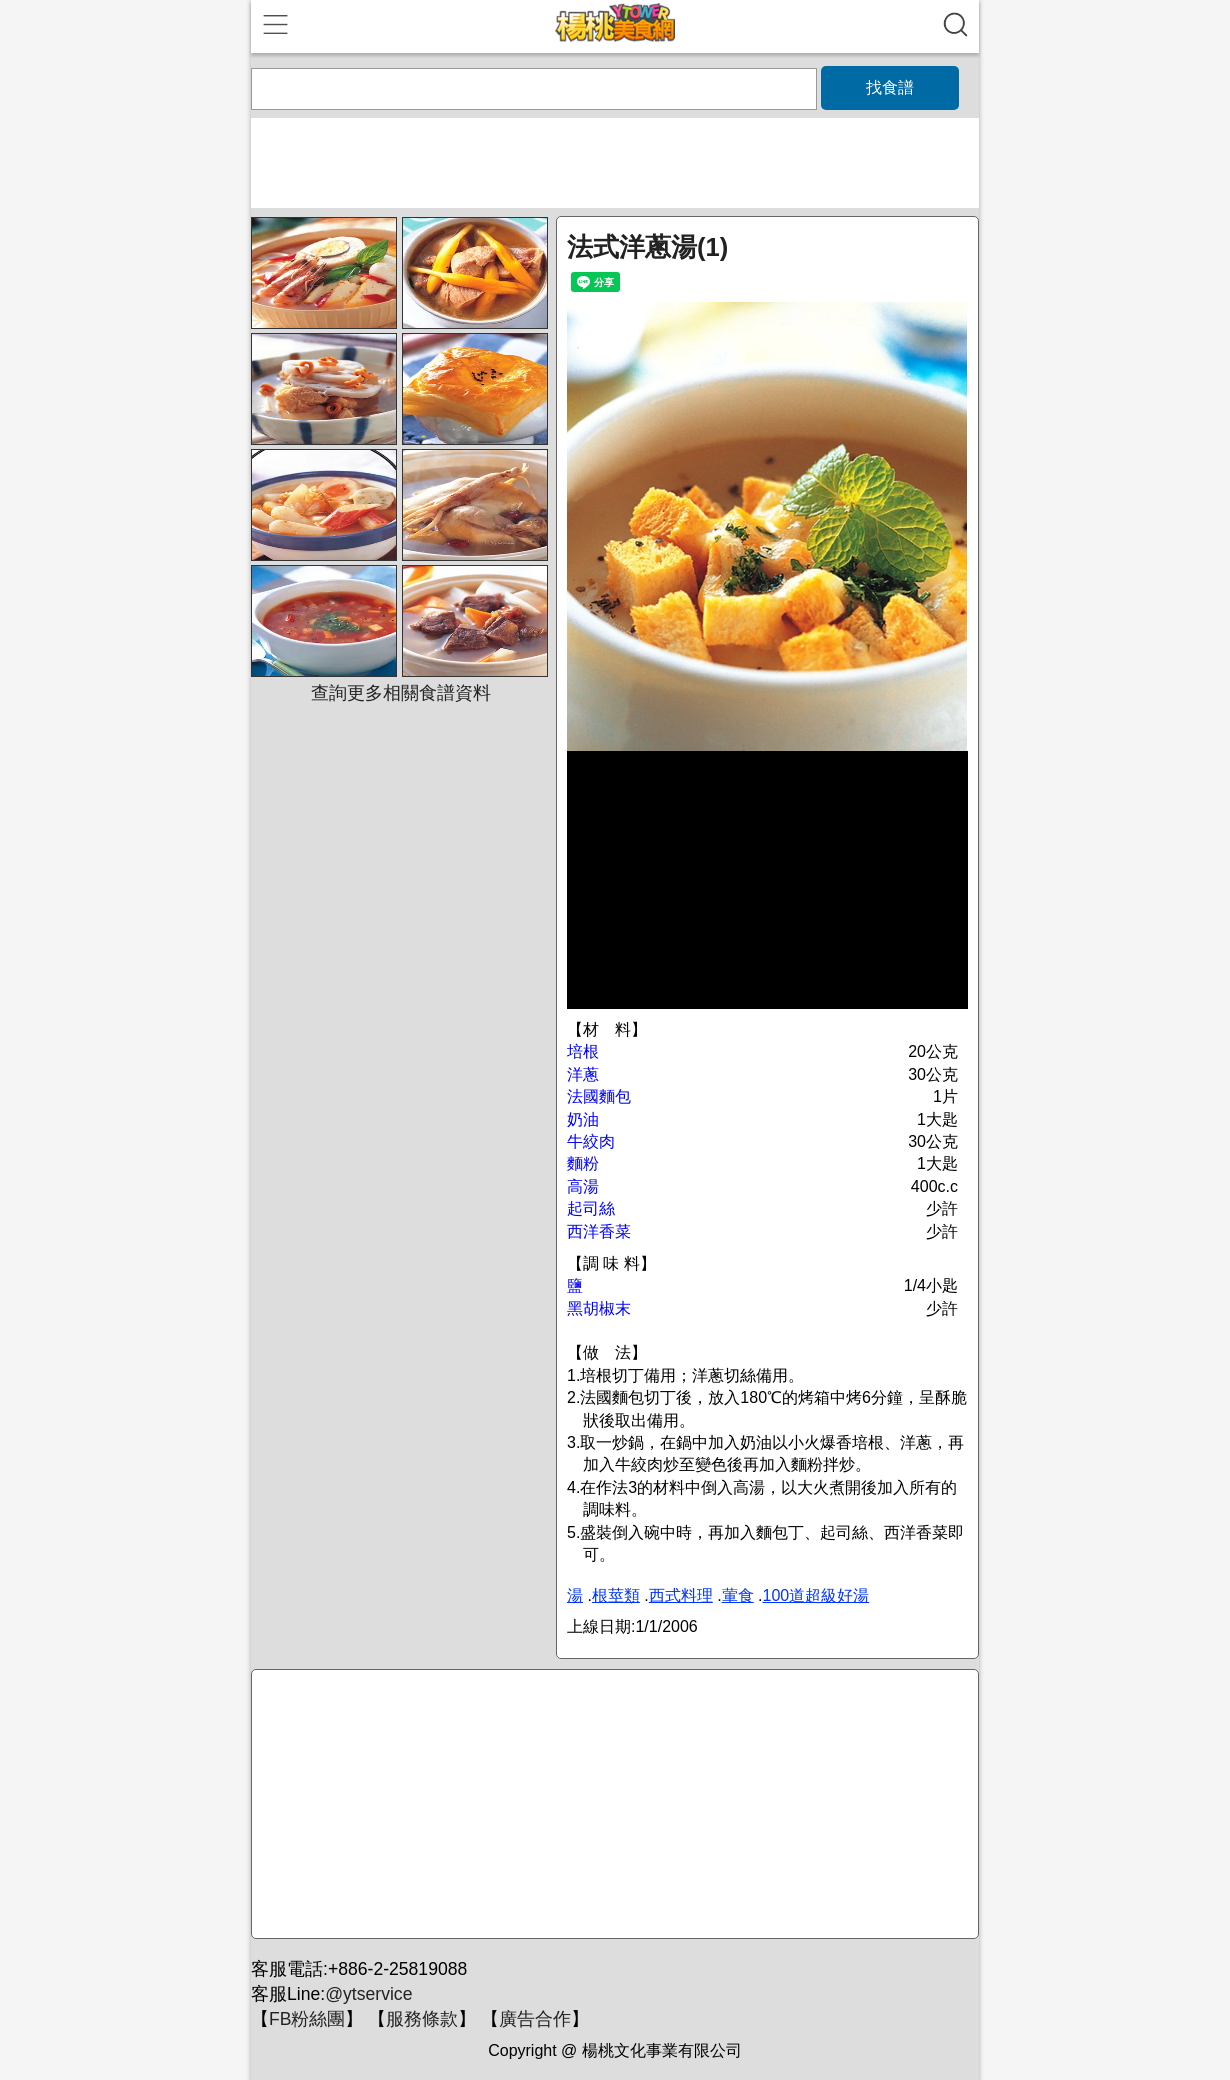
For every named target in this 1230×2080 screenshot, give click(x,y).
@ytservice (368, 1994)
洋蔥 (583, 1074)
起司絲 (591, 1208)
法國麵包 (599, 1096)
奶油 (583, 1119)
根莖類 (616, 1595)
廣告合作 (535, 2019)
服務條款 (422, 2019)
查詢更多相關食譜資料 (401, 693)
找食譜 (890, 87)
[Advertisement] (612, 1805)
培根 (583, 1051)
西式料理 (681, 1595)
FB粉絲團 (307, 2019)
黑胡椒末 (599, 1308)
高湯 (583, 1186)
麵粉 (583, 1163)
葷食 (738, 1595)
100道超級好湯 (816, 1595)
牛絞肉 (591, 1141)
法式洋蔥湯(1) (647, 247)
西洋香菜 (599, 1231)
